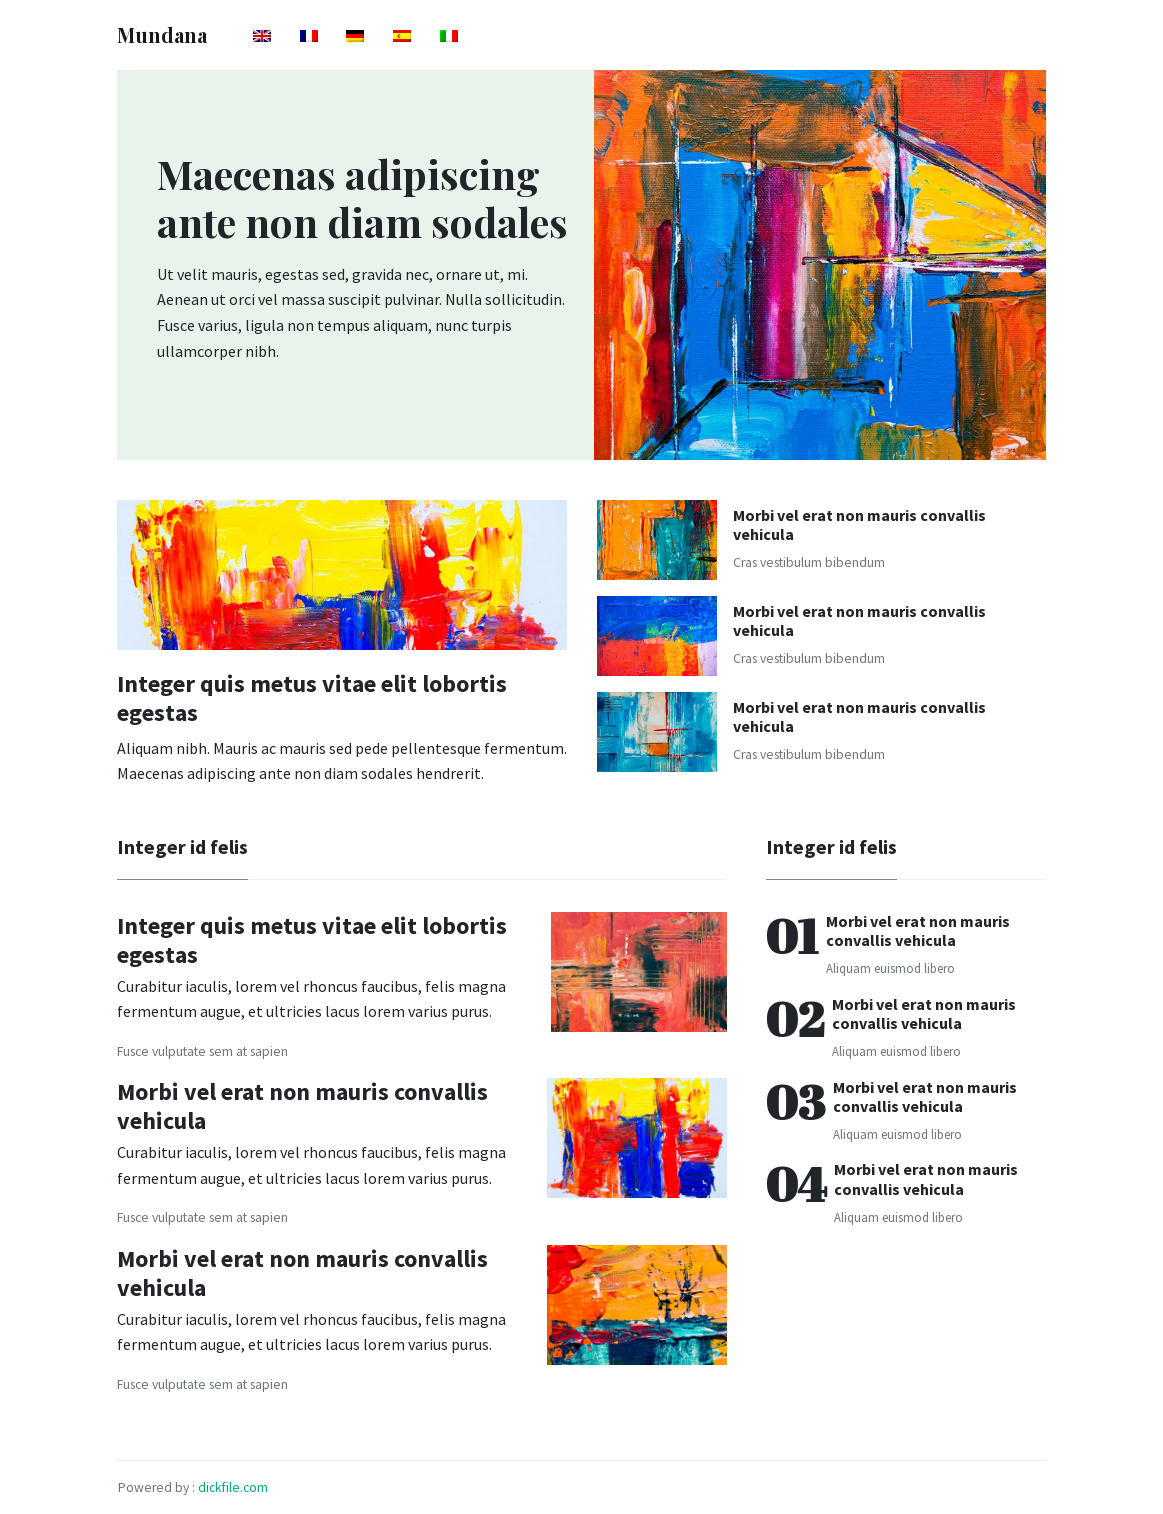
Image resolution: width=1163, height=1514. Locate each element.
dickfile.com (233, 1487)
